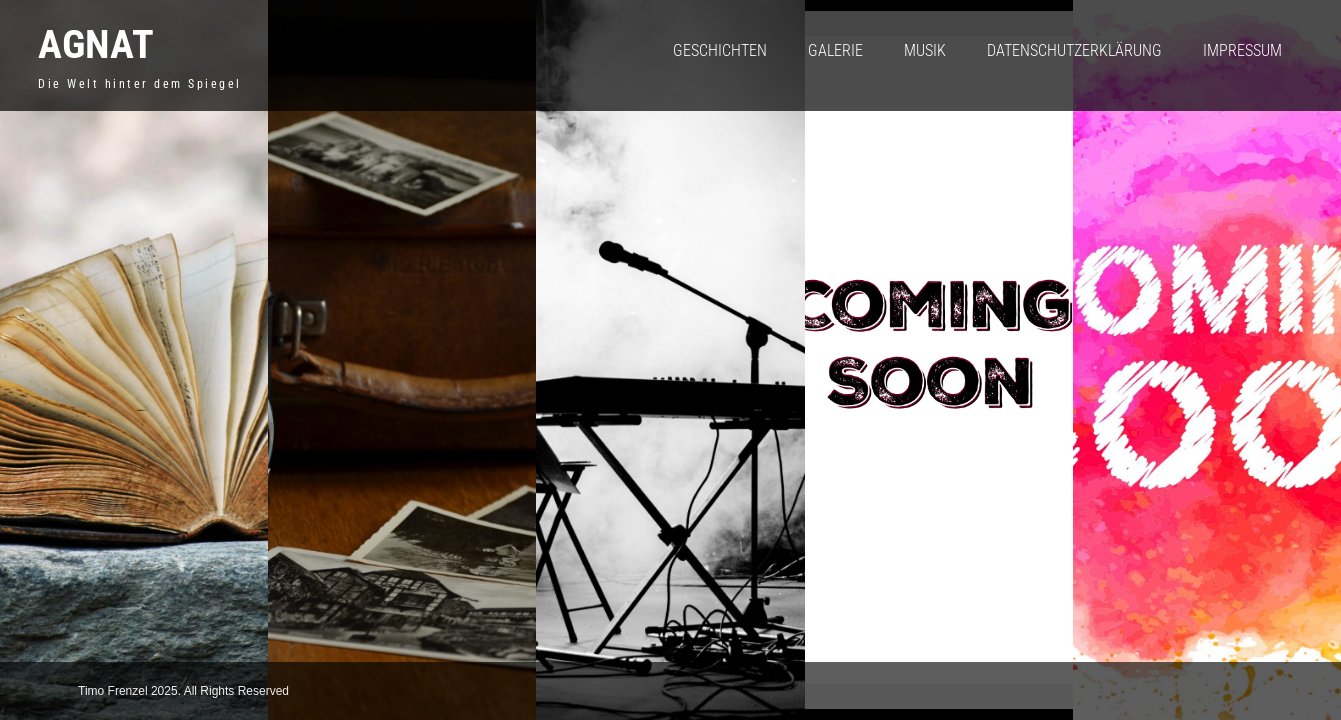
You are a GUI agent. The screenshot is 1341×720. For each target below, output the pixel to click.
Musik (925, 50)
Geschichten (720, 50)
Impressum (1242, 50)
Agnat (96, 44)
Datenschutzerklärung (1074, 50)
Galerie (835, 50)
